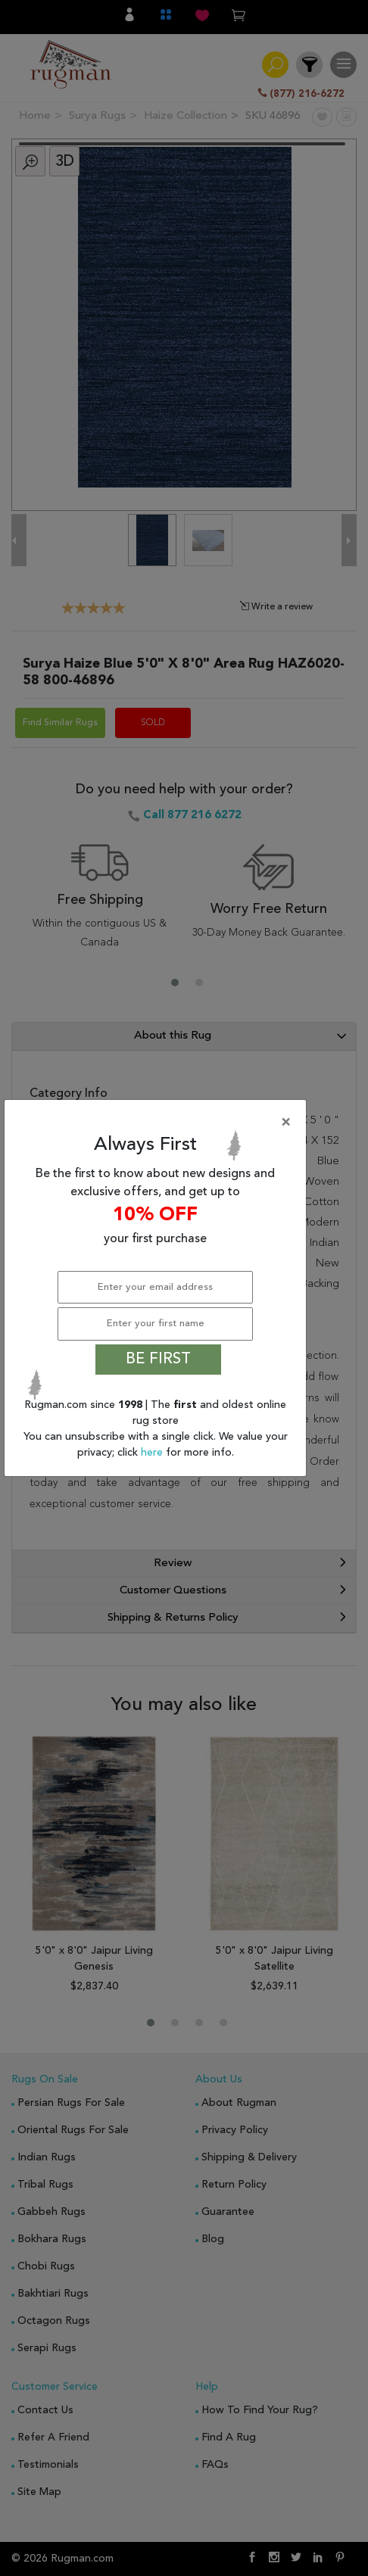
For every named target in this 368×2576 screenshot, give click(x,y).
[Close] (158, 1122)
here (153, 1452)
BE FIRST (158, 1359)
